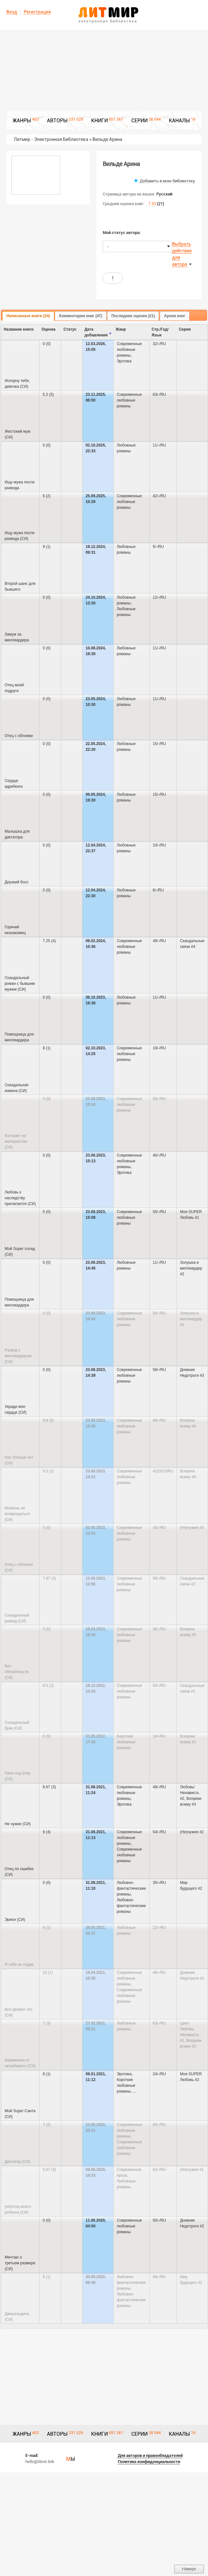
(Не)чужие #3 (192, 1527)
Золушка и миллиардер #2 (191, 1268)
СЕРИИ (139, 120)
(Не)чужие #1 (192, 2169)
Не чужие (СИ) (17, 1824)
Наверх (189, 2568)
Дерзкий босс (16, 882)
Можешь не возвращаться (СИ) (17, 1514)
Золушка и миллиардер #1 (191, 1319)
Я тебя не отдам (18, 1964)
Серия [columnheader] (185, 329)
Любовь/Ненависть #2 (189, 1793)
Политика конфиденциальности (149, 2461)
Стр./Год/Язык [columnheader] (160, 332)
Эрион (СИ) (14, 1919)
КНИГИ (99, 120)
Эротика (124, 361)
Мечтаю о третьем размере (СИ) (19, 2263)
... (134, 2091)
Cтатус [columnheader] (70, 329)
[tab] (28, 316)
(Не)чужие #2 (192, 1832)
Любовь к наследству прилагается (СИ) (20, 1198)
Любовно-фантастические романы (131, 1888)
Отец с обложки (18, 735)
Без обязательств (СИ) (16, 1672)
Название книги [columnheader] (18, 329)
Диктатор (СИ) (17, 2161)
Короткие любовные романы (126, 1742)
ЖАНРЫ (22, 120)
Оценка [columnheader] (48, 329)
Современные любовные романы (129, 350)
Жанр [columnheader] (121, 329)
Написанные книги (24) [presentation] (28, 316)
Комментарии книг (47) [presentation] (80, 316)
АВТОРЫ (57, 120)
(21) (154, 203)
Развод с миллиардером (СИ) (17, 1356)
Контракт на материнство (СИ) (15, 1141)
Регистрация (37, 11)
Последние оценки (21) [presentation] (133, 316)
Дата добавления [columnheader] (96, 332)
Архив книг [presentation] (174, 316)
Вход (11, 11)
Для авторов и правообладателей (150, 2455)
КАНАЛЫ (179, 120)
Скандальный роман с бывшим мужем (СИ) (19, 984)
